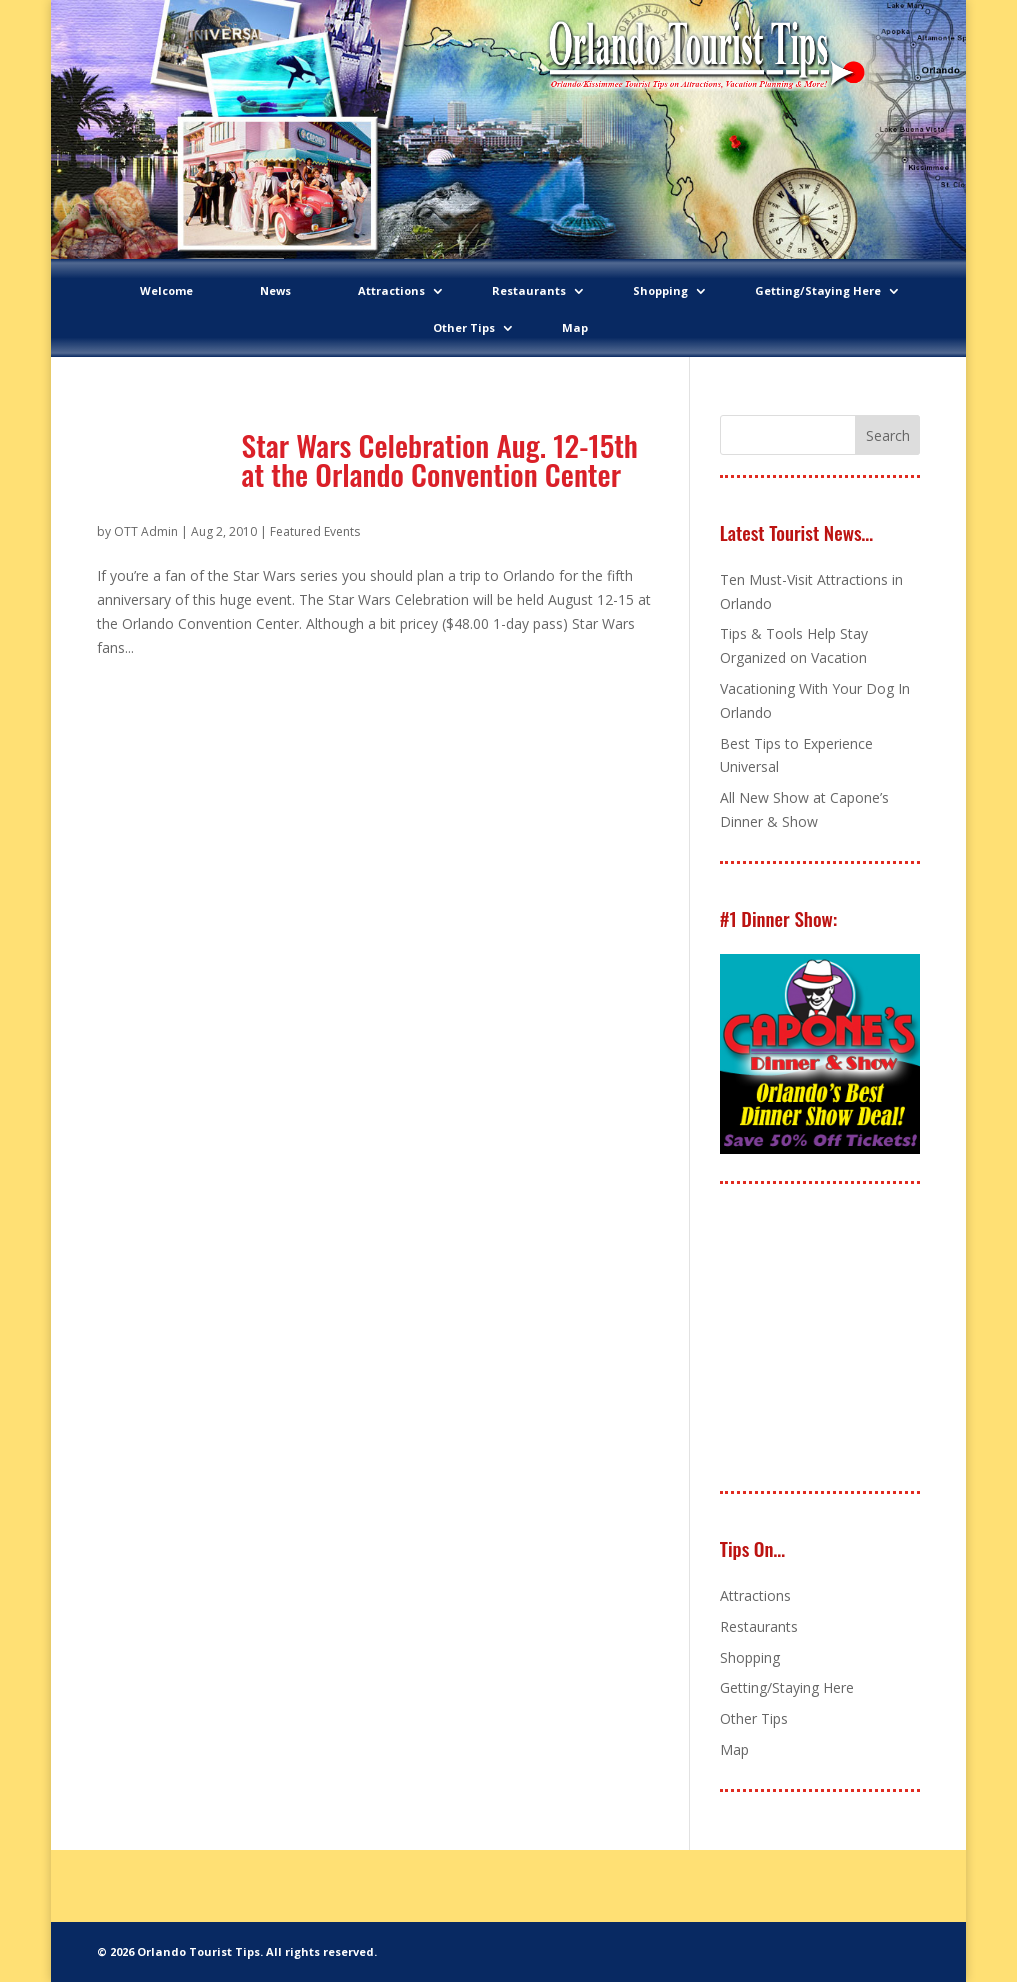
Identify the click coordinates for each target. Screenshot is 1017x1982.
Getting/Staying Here (818, 290)
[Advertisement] (868, 1339)
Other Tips (464, 327)
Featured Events (315, 531)
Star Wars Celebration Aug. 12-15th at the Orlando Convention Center (440, 459)
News (275, 290)
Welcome (166, 290)
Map (575, 327)
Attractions (391, 290)
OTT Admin (146, 531)
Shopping (660, 290)
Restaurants (529, 290)
